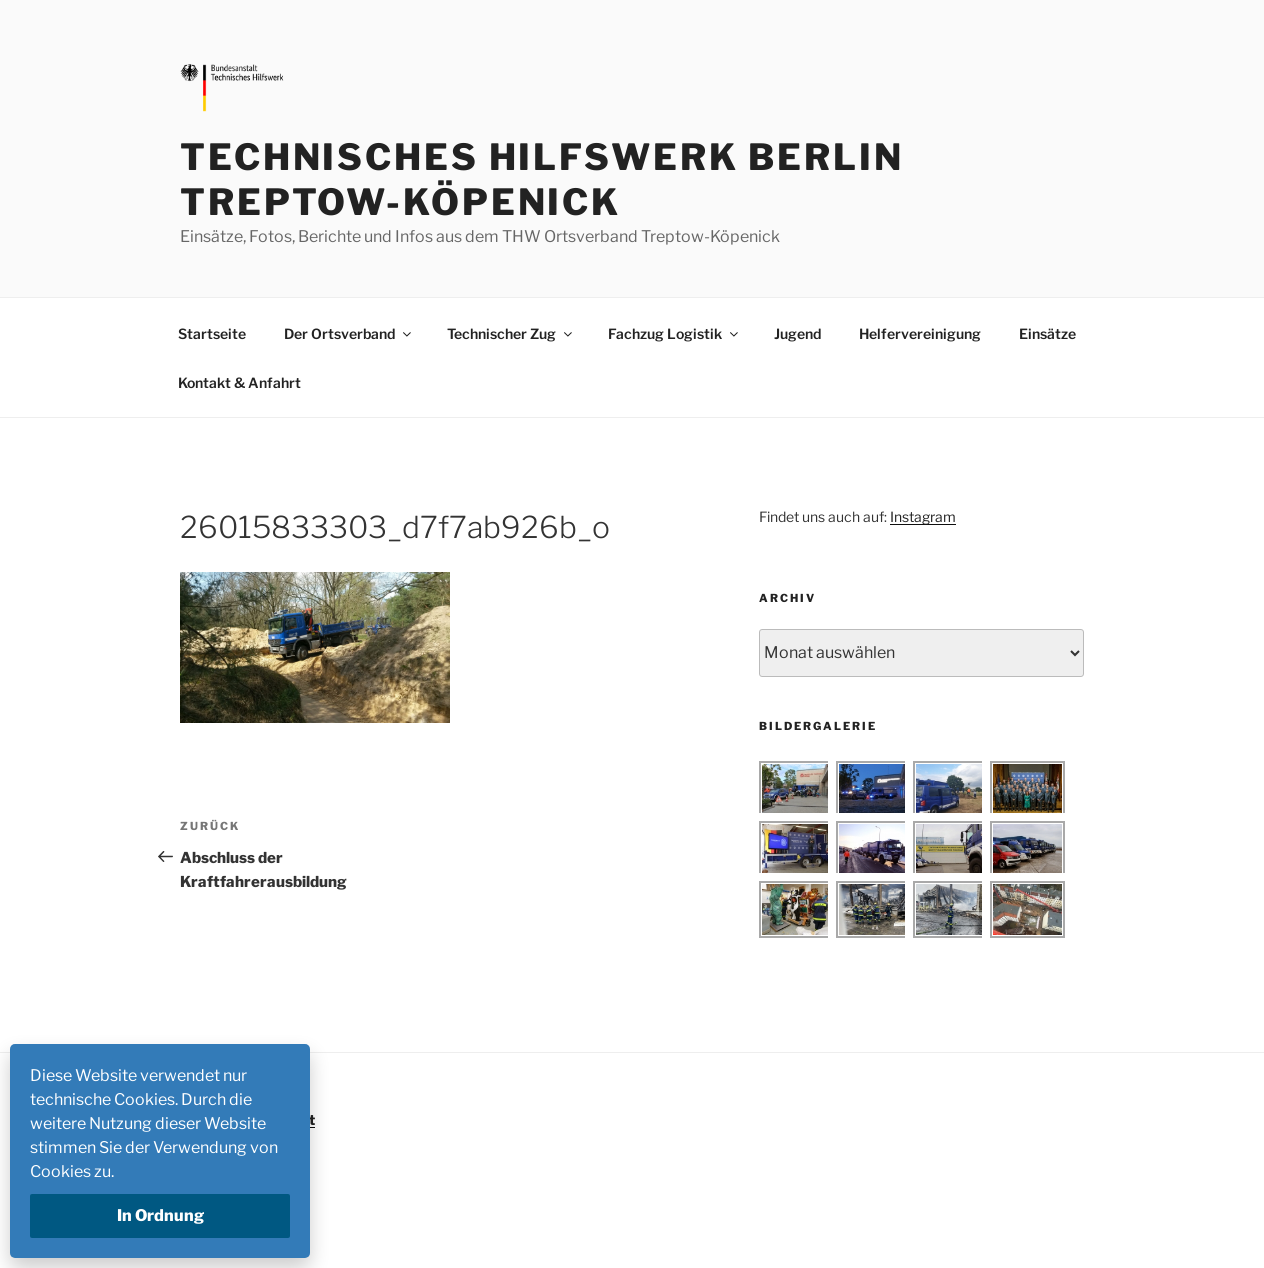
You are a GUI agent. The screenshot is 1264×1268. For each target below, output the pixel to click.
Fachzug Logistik (674, 333)
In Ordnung (160, 1215)
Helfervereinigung (920, 333)
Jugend (797, 333)
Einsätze (1047, 333)
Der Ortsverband (349, 333)
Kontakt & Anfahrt (239, 382)
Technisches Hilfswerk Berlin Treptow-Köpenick (542, 179)
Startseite (212, 333)
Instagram (923, 516)
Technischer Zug (511, 333)
